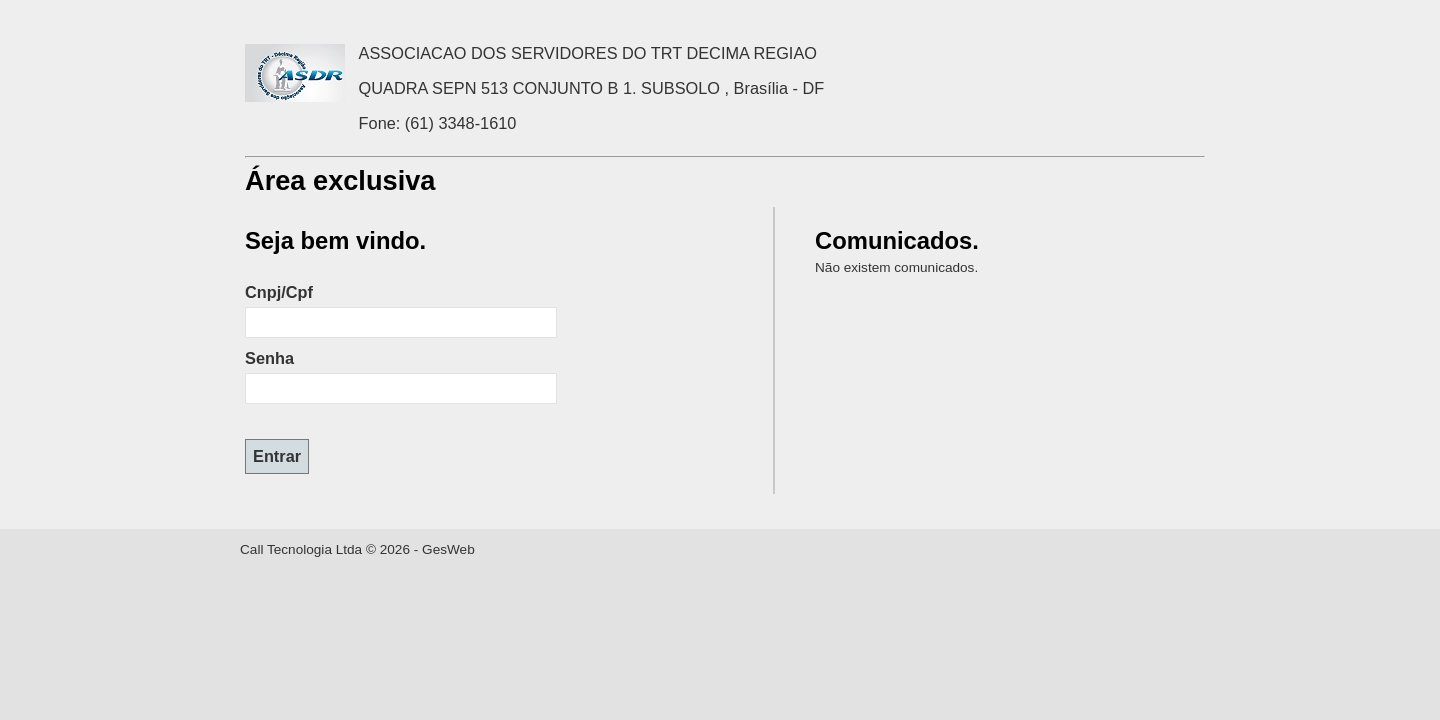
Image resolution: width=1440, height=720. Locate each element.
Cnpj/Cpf (279, 292)
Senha (269, 358)
